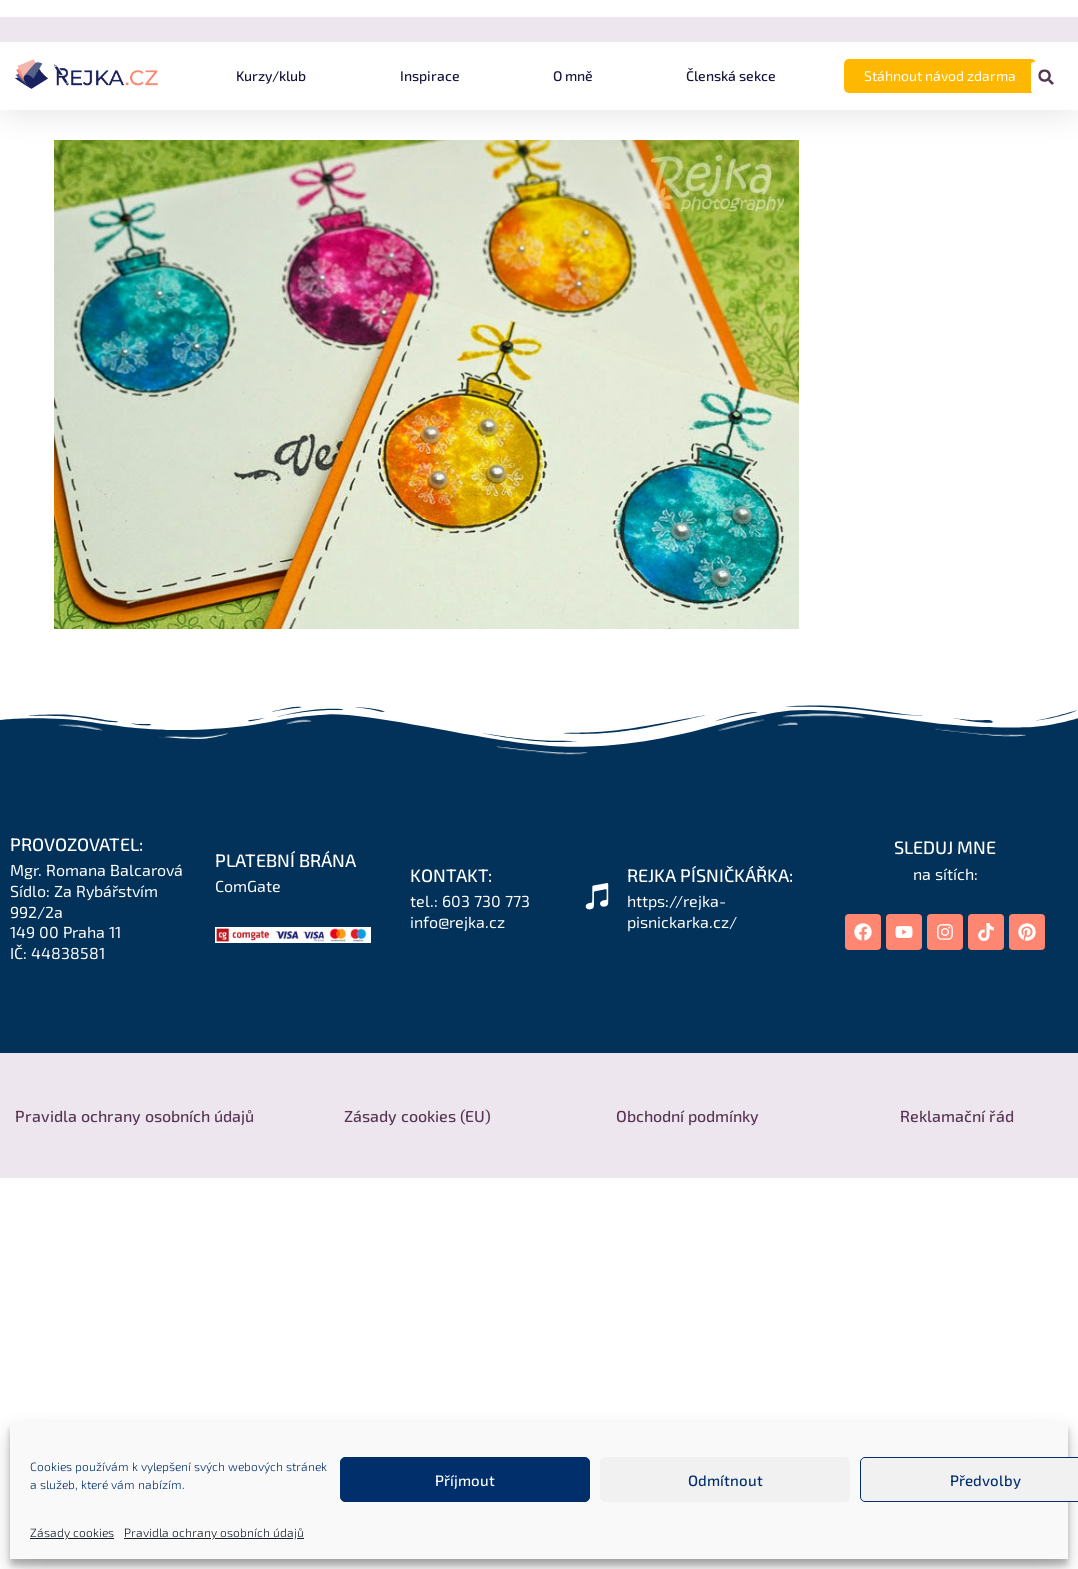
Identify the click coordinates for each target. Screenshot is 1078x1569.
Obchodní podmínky (687, 1115)
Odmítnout (725, 1480)
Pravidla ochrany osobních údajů (214, 1532)
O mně (573, 75)
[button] (1046, 77)
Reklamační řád (957, 1115)
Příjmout (465, 1480)
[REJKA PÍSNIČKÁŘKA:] (597, 896)
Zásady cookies (72, 1532)
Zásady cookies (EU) (417, 1115)
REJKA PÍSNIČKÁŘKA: (710, 875)
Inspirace (430, 75)
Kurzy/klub (271, 75)
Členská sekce (731, 75)
